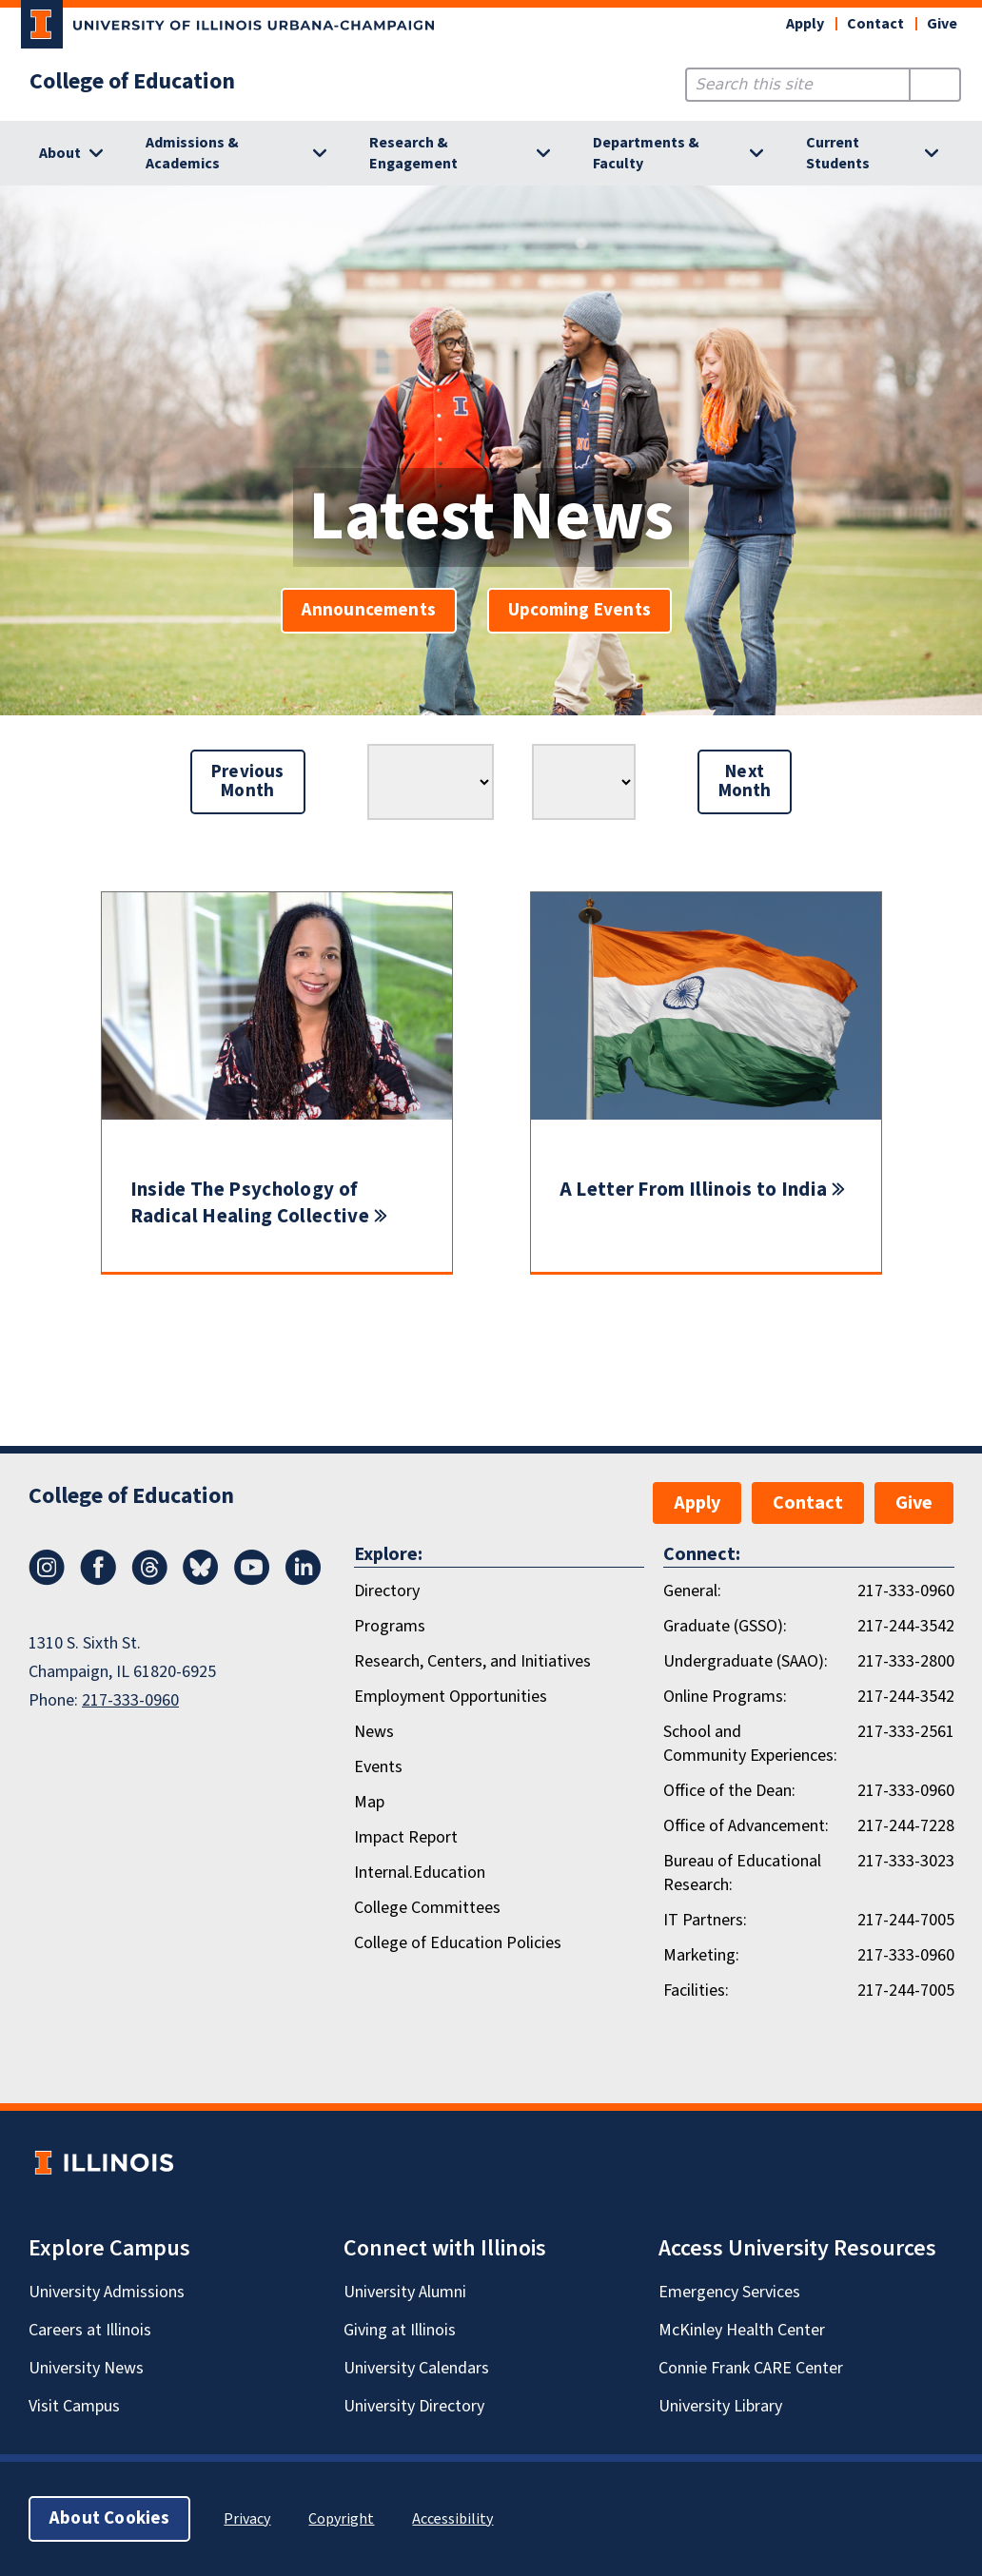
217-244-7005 (905, 1920)
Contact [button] (875, 23)
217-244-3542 (905, 1626)
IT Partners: (705, 1920)
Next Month (745, 781)
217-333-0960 (130, 1700)
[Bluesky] (201, 1580)
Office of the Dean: (729, 1791)
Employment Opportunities (450, 1696)
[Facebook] (98, 1580)
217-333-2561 (905, 1732)
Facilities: (696, 1990)
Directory (387, 1591)
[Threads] (149, 1580)
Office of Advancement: (746, 1826)
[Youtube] (252, 1580)
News (374, 1732)
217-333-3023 (905, 1861)
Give (942, 23)
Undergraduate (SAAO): (745, 1661)
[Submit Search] (935, 85)
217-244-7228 (905, 1826)
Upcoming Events (579, 610)
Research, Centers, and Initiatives (472, 1661)
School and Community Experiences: (750, 1743)
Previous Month (248, 781)
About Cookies (109, 2518)
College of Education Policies (457, 1943)
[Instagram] (46, 1580)
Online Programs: (725, 1696)
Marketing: (701, 1955)
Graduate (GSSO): (725, 1626)
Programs (389, 1626)
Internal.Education (419, 1872)
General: (692, 1591)
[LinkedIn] (303, 1580)
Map (369, 1802)
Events (378, 1767)
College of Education (132, 82)
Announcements (369, 610)
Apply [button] (805, 23)
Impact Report (406, 1837)
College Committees (427, 1908)
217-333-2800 (905, 1661)
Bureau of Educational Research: (742, 1873)
